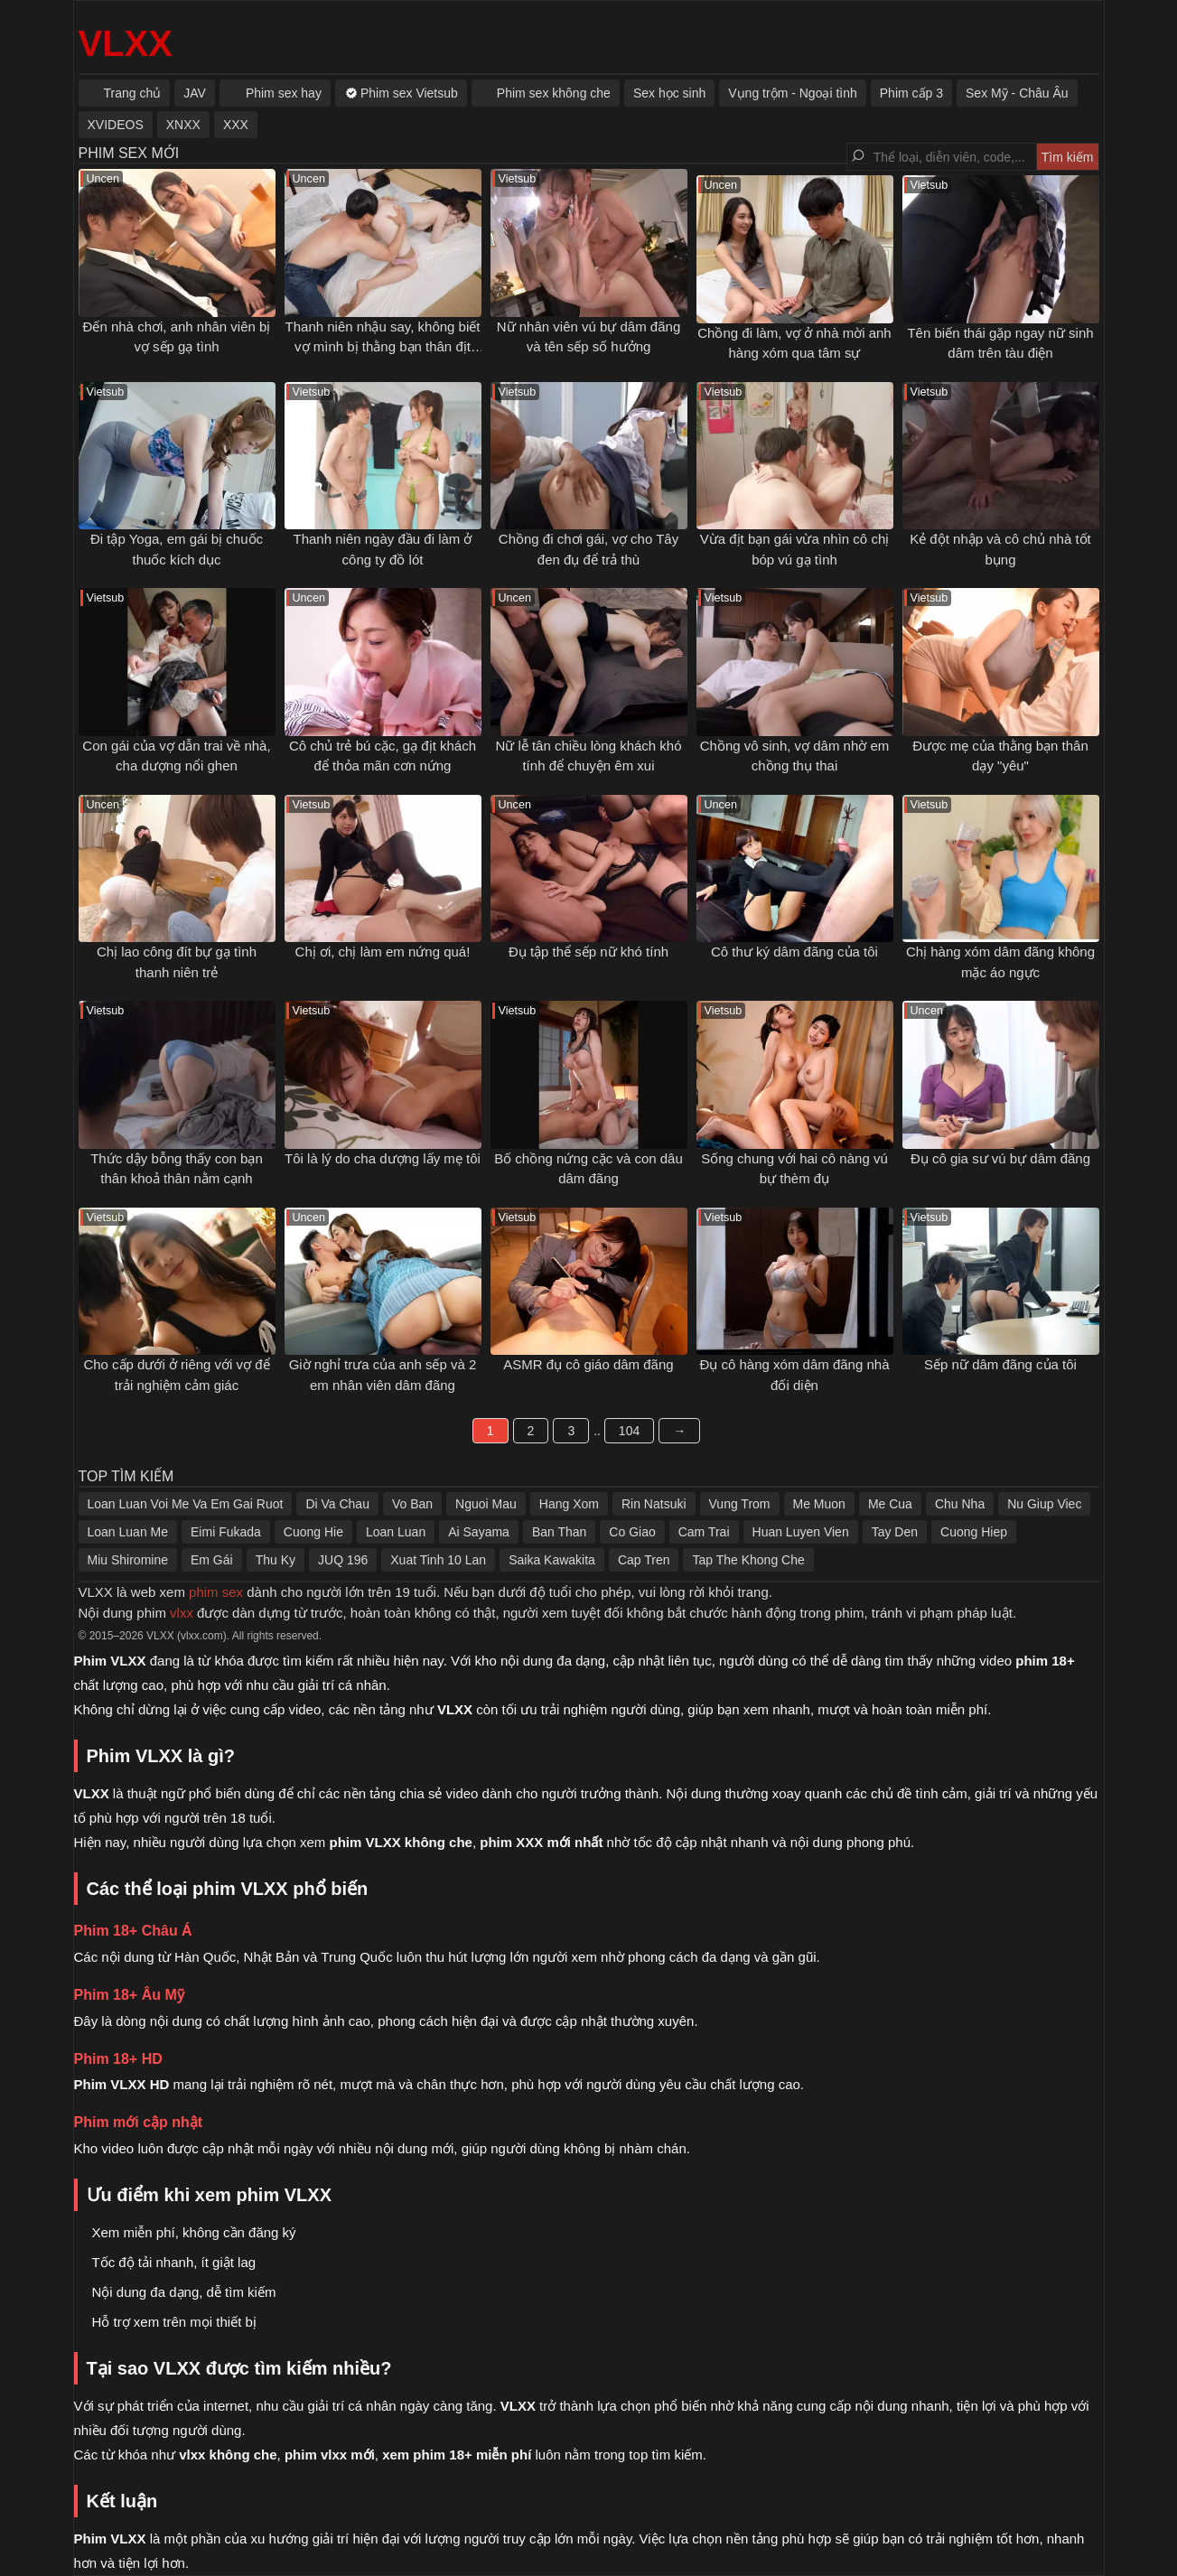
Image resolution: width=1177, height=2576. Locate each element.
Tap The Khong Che (748, 1560)
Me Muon (819, 1504)
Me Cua (890, 1504)
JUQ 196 (343, 1560)
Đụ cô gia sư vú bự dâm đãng (1000, 1158)
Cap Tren (644, 1560)
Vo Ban (412, 1504)
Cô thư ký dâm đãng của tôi (794, 951)
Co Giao (632, 1532)
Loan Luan (395, 1532)
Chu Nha (960, 1504)
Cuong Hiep (973, 1532)
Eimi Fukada (226, 1532)
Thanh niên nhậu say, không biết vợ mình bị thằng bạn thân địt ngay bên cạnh (383, 347)
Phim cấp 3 (911, 93)
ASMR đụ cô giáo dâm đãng (588, 1364)
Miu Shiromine (128, 1560)
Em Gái (212, 1560)
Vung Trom (740, 1504)
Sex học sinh (669, 93)
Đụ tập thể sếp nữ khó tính (588, 951)
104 (629, 1430)
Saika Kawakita (552, 1560)
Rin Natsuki (654, 1504)
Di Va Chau (337, 1504)
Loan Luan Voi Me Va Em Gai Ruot (186, 1504)
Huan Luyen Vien (800, 1532)
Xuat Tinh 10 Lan (438, 1560)
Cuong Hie (313, 1532)
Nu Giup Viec (1044, 1504)
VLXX (126, 43)
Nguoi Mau (486, 1504)
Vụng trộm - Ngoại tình (792, 93)
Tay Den (895, 1532)
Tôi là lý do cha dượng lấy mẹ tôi (383, 1158)
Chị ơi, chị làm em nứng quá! (383, 951)
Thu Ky (275, 1560)
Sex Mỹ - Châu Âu (1017, 93)
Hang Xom (569, 1504)
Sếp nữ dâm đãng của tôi (1000, 1364)
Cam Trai (704, 1532)
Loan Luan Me (128, 1532)
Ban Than (559, 1532)
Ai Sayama (478, 1532)
